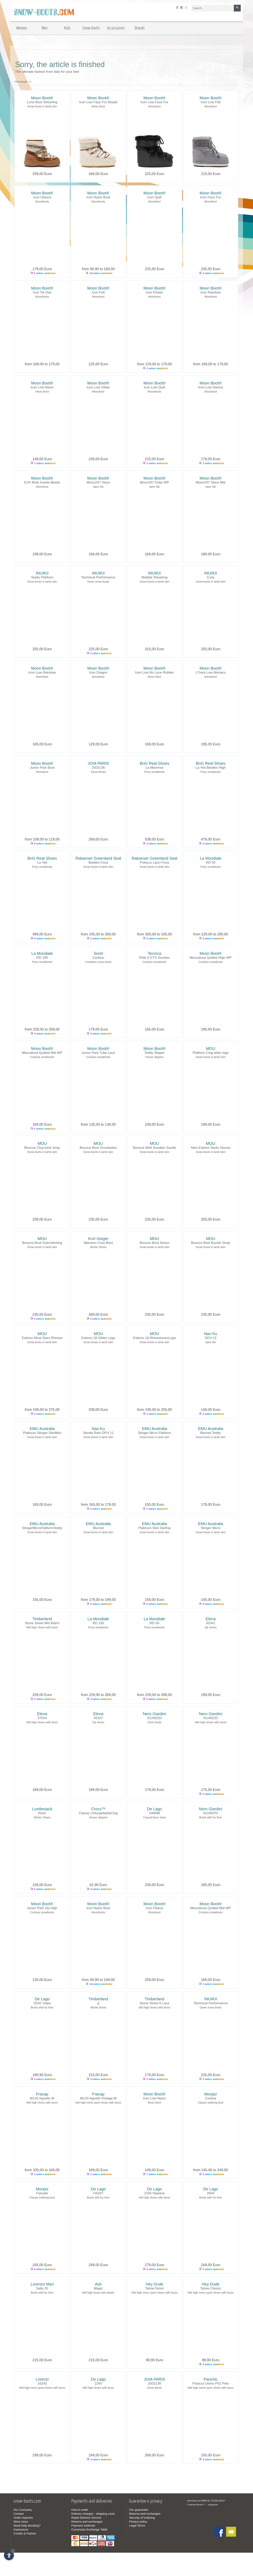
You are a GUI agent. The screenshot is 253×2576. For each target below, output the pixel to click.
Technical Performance (98, 577)
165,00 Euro (42, 744)
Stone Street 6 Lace (154, 2003)
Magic (98, 2288)
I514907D (210, 1813)
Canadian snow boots (98, 961)
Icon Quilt (154, 197)
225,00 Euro (154, 174)
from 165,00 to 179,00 (98, 1505)
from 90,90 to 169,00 (98, 269)
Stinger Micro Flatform (154, 1433)
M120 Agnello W (42, 2098)
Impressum (20, 2529)
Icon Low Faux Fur (154, 102)
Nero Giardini (154, 1714)
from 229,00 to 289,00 (210, 934)
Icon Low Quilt (154, 387)
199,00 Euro (42, 554)
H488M (154, 1813)
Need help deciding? (27, 2525)
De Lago (154, 1809)
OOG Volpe (42, 2003)
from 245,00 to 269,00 (98, 934)
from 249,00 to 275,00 (42, 1410)
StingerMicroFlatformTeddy (42, 1528)
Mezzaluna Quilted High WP (211, 958)
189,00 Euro (210, 554)
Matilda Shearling (154, 577)
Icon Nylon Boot (98, 197)
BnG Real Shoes (154, 763)
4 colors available (43, 843)
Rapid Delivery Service (86, 2517)
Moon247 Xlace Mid (210, 482)
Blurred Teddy (210, 1433)
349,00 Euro (98, 174)
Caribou (98, 958)
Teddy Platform (42, 577)
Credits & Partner (24, 2533)
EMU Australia (42, 1428)
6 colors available (211, 1603)
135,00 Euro (42, 1980)
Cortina (210, 2098)
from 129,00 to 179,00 (154, 364)
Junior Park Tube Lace (98, 1053)
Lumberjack (42, 1809)
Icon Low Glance (210, 387)
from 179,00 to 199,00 (98, 1600)
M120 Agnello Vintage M (98, 2098)
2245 (98, 2383)
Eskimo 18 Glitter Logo (98, 1338)
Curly (211, 577)
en (186, 7)
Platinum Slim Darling (154, 1528)
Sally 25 (42, 2288)
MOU (210, 1048)
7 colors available (43, 463)
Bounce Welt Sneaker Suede (154, 1148)
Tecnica (154, 953)
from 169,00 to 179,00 (42, 364)
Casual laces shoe (154, 1817)
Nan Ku (210, 1334)
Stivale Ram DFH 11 (98, 1433)
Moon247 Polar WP (154, 482)
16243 (42, 2383)
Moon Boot (98, 106)
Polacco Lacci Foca (154, 862)
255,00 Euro (42, 649)
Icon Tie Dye (42, 292)
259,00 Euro (42, 174)
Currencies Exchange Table (89, 2529)
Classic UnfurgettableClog (98, 1813)
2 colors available (43, 273)
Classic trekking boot (210, 2102)
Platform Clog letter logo (210, 1053)
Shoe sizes (20, 2521)
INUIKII (42, 573)
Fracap (42, 2094)
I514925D (154, 1718)
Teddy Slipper (154, 1053)
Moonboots (42, 201)
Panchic (211, 2379)
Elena (211, 1619)
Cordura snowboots (154, 961)
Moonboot (154, 106)
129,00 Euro (98, 744)
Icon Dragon (98, 672)
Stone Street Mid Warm (42, 1623)
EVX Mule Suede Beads (42, 482)
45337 (98, 1718)
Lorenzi (42, 2379)
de (181, 7)
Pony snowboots (154, 771)
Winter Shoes (98, 1247)
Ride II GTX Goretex (154, 958)
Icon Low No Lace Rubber (154, 672)
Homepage (21, 81)
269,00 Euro (98, 839)
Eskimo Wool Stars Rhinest (42, 1338)
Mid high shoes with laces (42, 1627)
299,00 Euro (42, 2455)
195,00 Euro (210, 744)
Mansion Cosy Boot (98, 1243)
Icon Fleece (154, 1908)
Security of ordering (142, 2517)
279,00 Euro (154, 2265)
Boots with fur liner (210, 1817)
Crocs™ (98, 1809)
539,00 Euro (154, 839)
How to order (79, 2509)
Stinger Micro (210, 1528)
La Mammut (154, 767)
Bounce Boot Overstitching (42, 1243)
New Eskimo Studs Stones (210, 1148)
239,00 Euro (98, 459)
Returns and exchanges (87, 2521)
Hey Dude (154, 2284)
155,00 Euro (154, 1505)
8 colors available (43, 2269)
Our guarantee (138, 2509)
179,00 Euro (42, 269)
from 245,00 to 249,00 (210, 2170)
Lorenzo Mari (42, 2284)
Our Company (22, 2509)
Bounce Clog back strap (42, 1148)
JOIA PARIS (98, 763)
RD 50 (210, 862)
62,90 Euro (98, 1885)
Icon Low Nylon (42, 387)
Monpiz (210, 2094)
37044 (42, 1718)
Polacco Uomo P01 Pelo (210, 2383)
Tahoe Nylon (154, 2288)
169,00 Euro (98, 554)
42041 (210, 1623)
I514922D (210, 1718)
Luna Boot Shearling (42, 102)
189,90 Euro (42, 2075)
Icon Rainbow (210, 292)
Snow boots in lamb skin (42, 106)
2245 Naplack (154, 2193)
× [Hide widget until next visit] (13, 2551)
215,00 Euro (210, 174)
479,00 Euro (210, 839)
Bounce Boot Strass (154, 1243)
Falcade (42, 2193)
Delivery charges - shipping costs (93, 2513)
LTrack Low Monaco (211, 672)
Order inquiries (23, 2517)
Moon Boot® (42, 98)
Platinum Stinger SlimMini (42, 1433)
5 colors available (211, 938)
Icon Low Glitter (98, 387)
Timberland (42, 1619)
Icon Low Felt (211, 102)
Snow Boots (98, 771)
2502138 (154, 2383)
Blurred (98, 1528)
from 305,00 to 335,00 (154, 934)
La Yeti (42, 862)
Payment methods (83, 2525)
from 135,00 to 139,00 (98, 1124)
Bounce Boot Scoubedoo (98, 1148)
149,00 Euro (42, 459)
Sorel (98, 953)
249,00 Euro (98, 2265)
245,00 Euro (42, 2265)
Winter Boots (98, 2007)
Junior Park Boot (42, 767)
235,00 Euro (210, 269)
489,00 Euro (42, 934)
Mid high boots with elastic (98, 2292)
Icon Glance (42, 197)
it (177, 7)
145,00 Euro (210, 1600)
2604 (210, 2193)
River (42, 1813)
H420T (98, 2193)
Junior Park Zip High (42, 1908)
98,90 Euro (154, 2360)
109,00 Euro (154, 1124)
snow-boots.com (194, 2501)
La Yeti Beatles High (210, 767)
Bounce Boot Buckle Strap (210, 1243)
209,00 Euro (42, 1219)
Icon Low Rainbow (42, 672)
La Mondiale (210, 858)
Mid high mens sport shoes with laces (98, 2102)
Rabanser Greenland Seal (98, 858)
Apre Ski (98, 486)
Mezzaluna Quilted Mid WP (42, 1053)
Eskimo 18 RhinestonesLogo (154, 1338)
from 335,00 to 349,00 (42, 2170)
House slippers (154, 1057)
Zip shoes (211, 1627)
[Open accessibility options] (9, 2555)
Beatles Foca (98, 862)
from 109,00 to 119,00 (42, 839)
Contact (18, 2513)
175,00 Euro (210, 1790)
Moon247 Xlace (98, 482)
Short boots (154, 1722)
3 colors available (155, 843)
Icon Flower (154, 292)
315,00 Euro (154, 649)
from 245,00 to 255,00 (154, 1410)
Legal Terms (137, 2525)
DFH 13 (210, 1338)
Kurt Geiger (98, 1238)
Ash (98, 2284)
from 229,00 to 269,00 (42, 1029)
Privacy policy (138, 2521)
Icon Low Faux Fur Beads (98, 102)
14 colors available (99, 273)
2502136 (98, 767)
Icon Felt (98, 292)
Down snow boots (98, 581)
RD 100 (42, 958)
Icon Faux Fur (210, 197)
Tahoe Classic (210, 2288)
